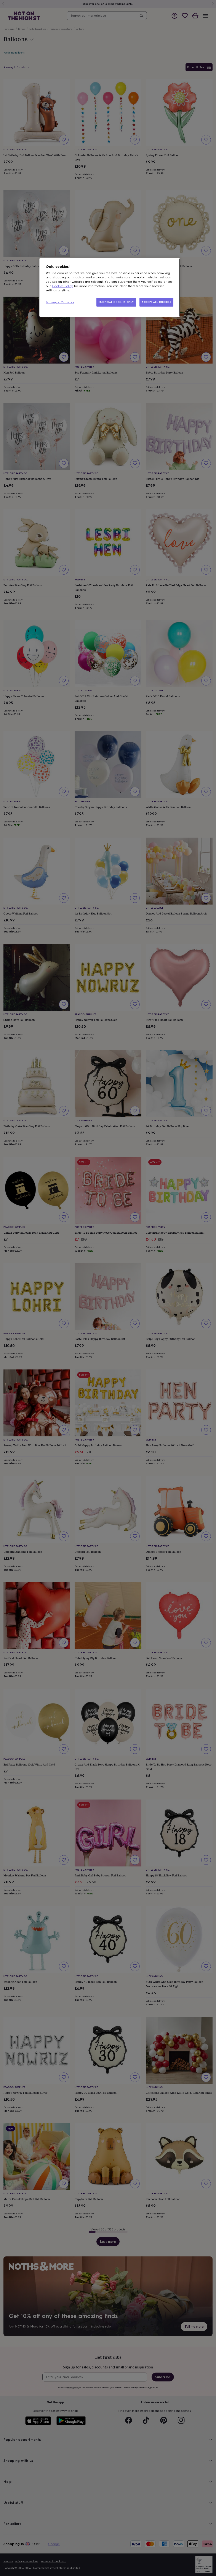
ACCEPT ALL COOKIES (156, 302)
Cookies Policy (62, 286)
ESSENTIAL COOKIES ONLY (116, 302)
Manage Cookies (60, 302)
